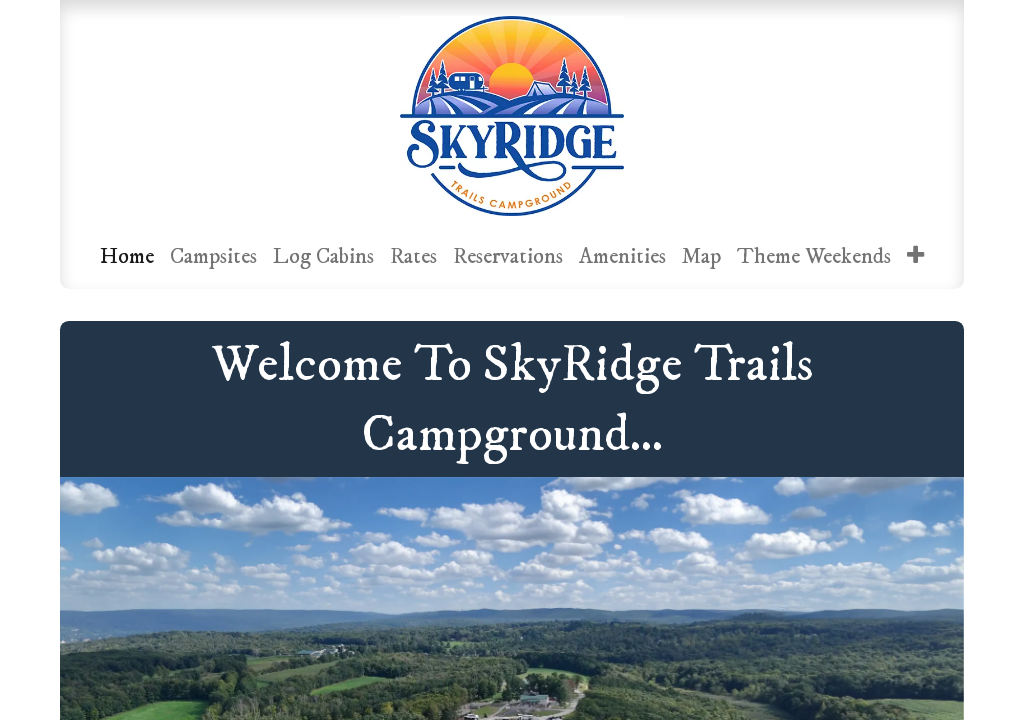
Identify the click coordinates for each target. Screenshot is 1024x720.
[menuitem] (127, 256)
